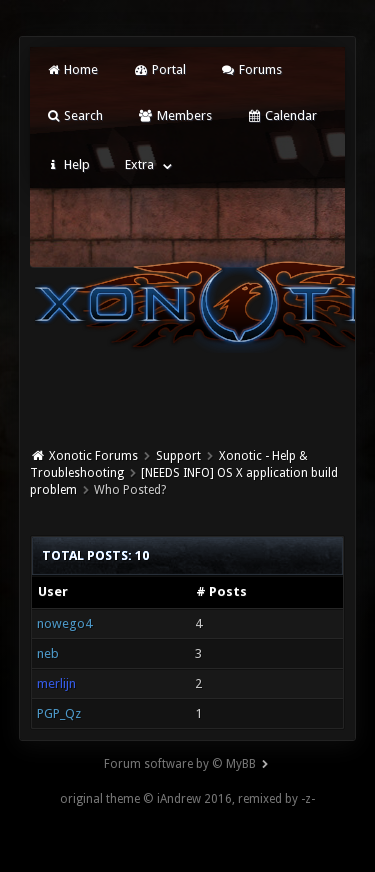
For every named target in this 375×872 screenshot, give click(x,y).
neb (48, 653)
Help (68, 164)
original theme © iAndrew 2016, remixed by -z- (187, 799)
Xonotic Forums (93, 456)
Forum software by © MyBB (180, 764)
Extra (139, 164)
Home (72, 69)
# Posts (221, 591)
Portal (159, 69)
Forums (251, 69)
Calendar (282, 115)
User (53, 591)
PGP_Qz (59, 713)
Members (174, 115)
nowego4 (64, 623)
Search (74, 115)
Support (178, 456)
